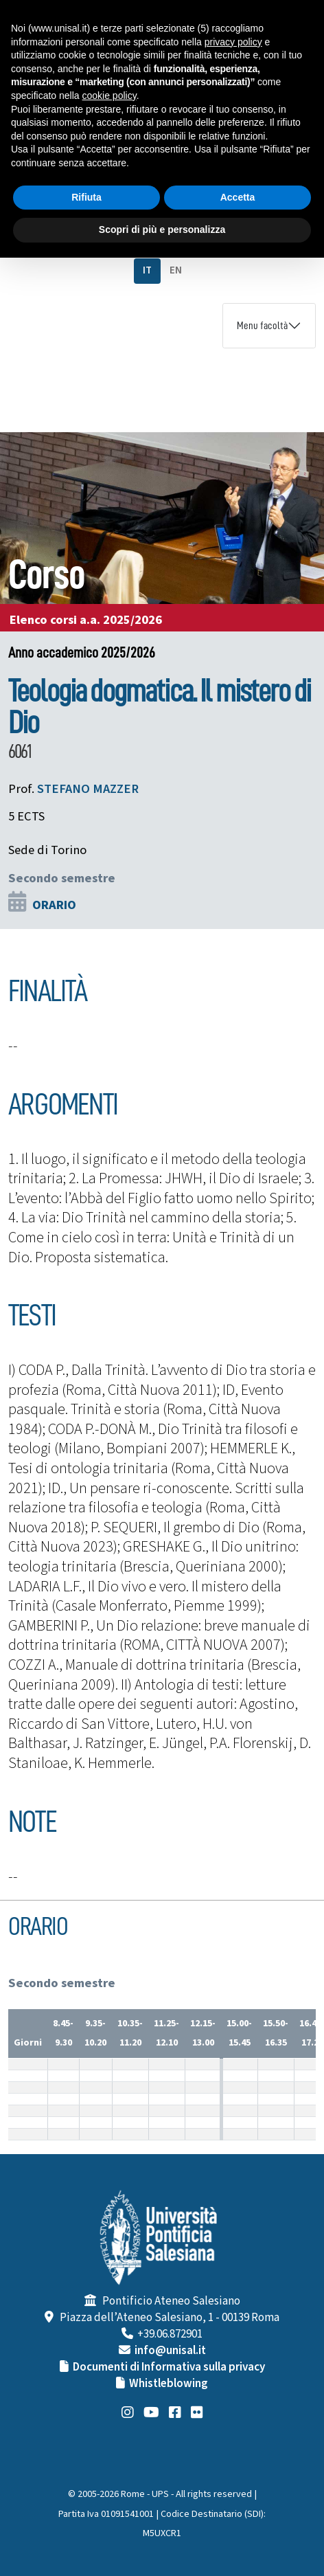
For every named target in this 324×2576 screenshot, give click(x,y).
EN (176, 270)
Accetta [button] (237, 197)
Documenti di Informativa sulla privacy (169, 2367)
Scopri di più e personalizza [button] (162, 229)
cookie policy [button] (109, 95)
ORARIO (54, 905)
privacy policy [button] (233, 41)
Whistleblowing (168, 2383)
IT (147, 270)
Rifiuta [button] (86, 197)
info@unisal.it (170, 2350)
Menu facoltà (262, 325)
